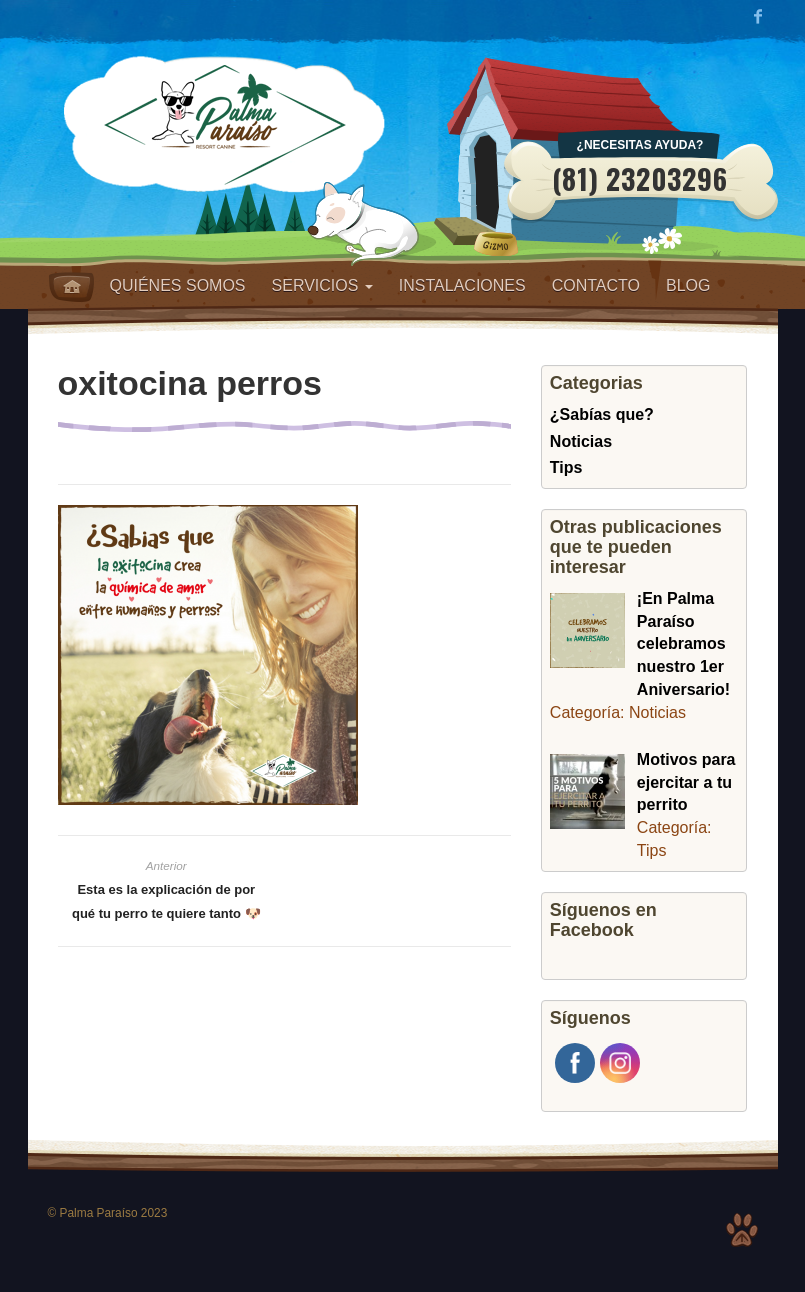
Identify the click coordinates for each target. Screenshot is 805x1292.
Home (71, 287)
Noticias (581, 441)
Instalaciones (462, 285)
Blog (688, 285)
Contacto (596, 285)
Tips (566, 467)
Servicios (322, 285)
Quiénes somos (178, 285)
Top (742, 1230)
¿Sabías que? (602, 414)
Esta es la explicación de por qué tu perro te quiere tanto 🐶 (166, 901)
